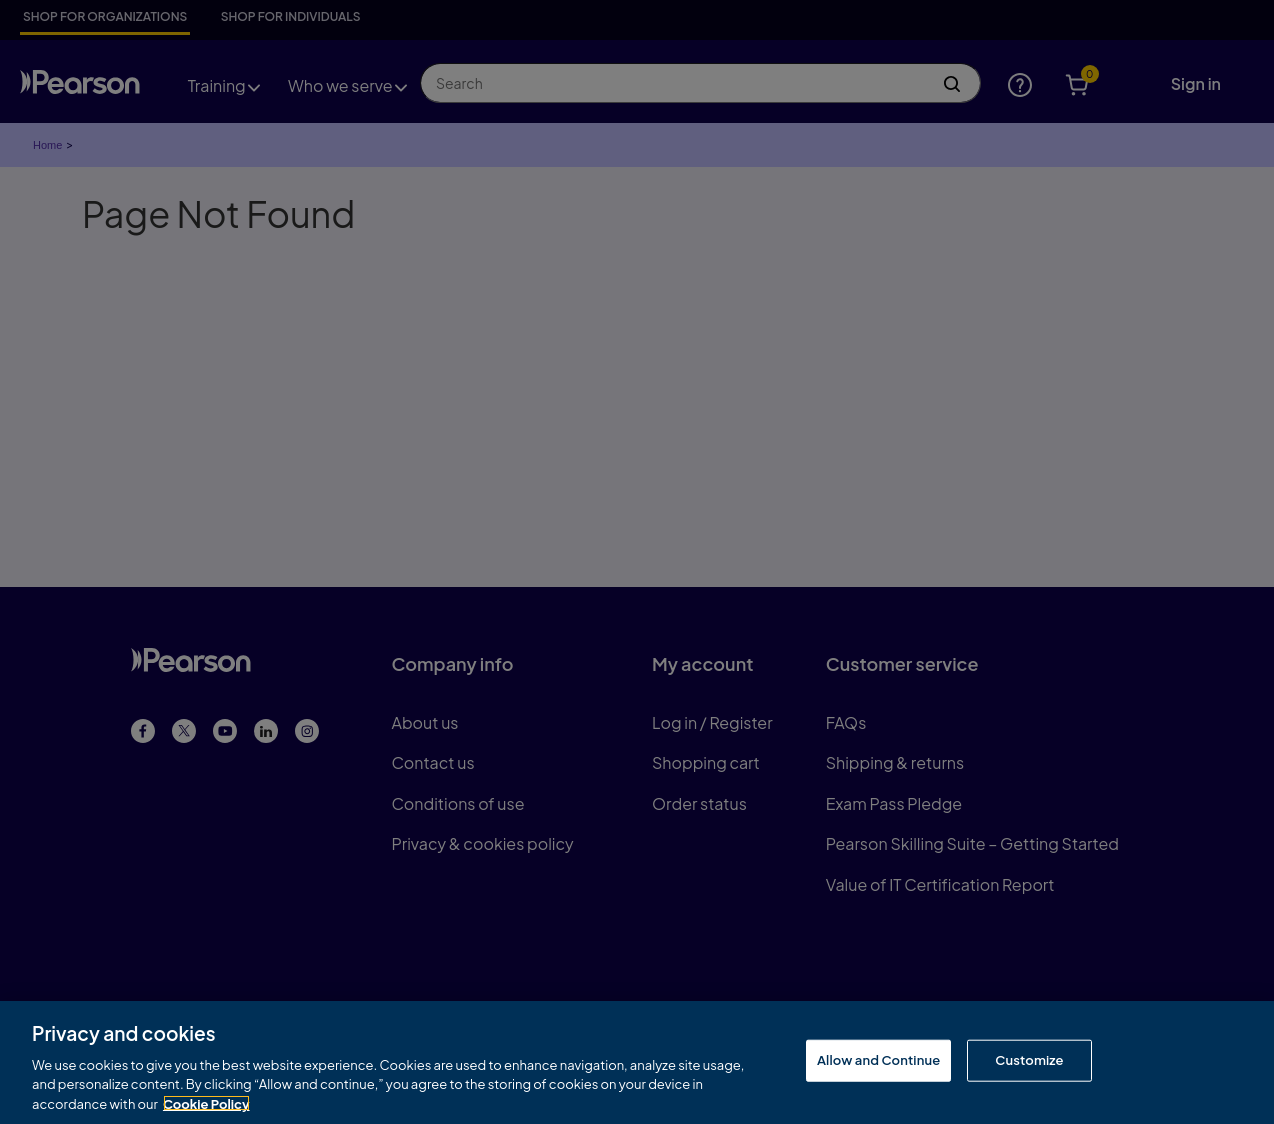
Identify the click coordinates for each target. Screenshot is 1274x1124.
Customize (1029, 1064)
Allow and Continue (878, 1064)
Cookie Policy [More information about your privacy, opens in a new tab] (206, 1107)
